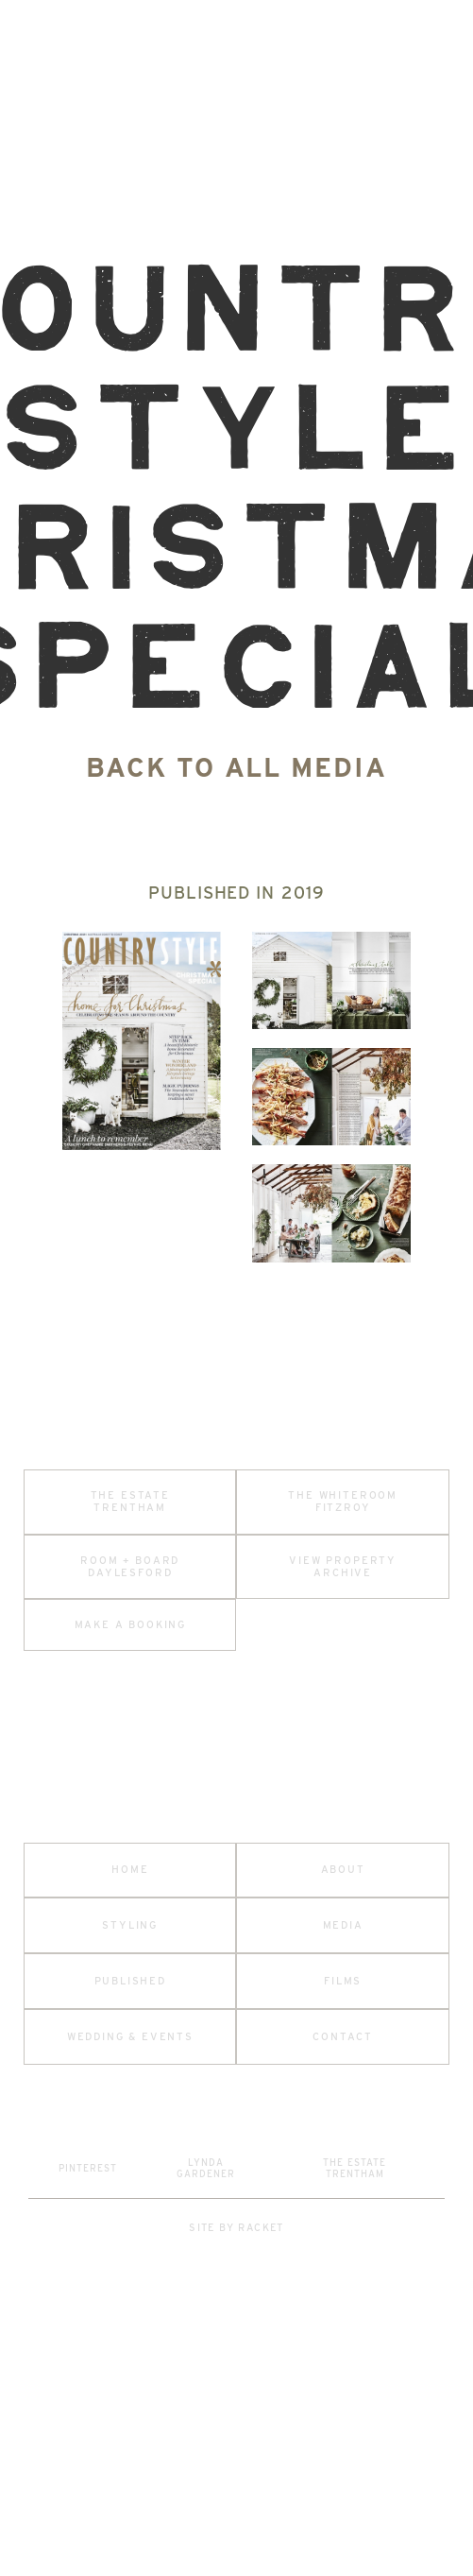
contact (343, 2037)
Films (343, 1981)
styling (130, 1925)
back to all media (236, 767)
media (343, 1925)
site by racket (236, 2228)
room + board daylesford (129, 1566)
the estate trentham (130, 1501)
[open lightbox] (141, 1040)
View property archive (343, 1566)
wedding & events (130, 2037)
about (343, 1869)
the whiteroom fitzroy (342, 1501)
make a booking (130, 1625)
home (129, 1869)
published (130, 1981)
